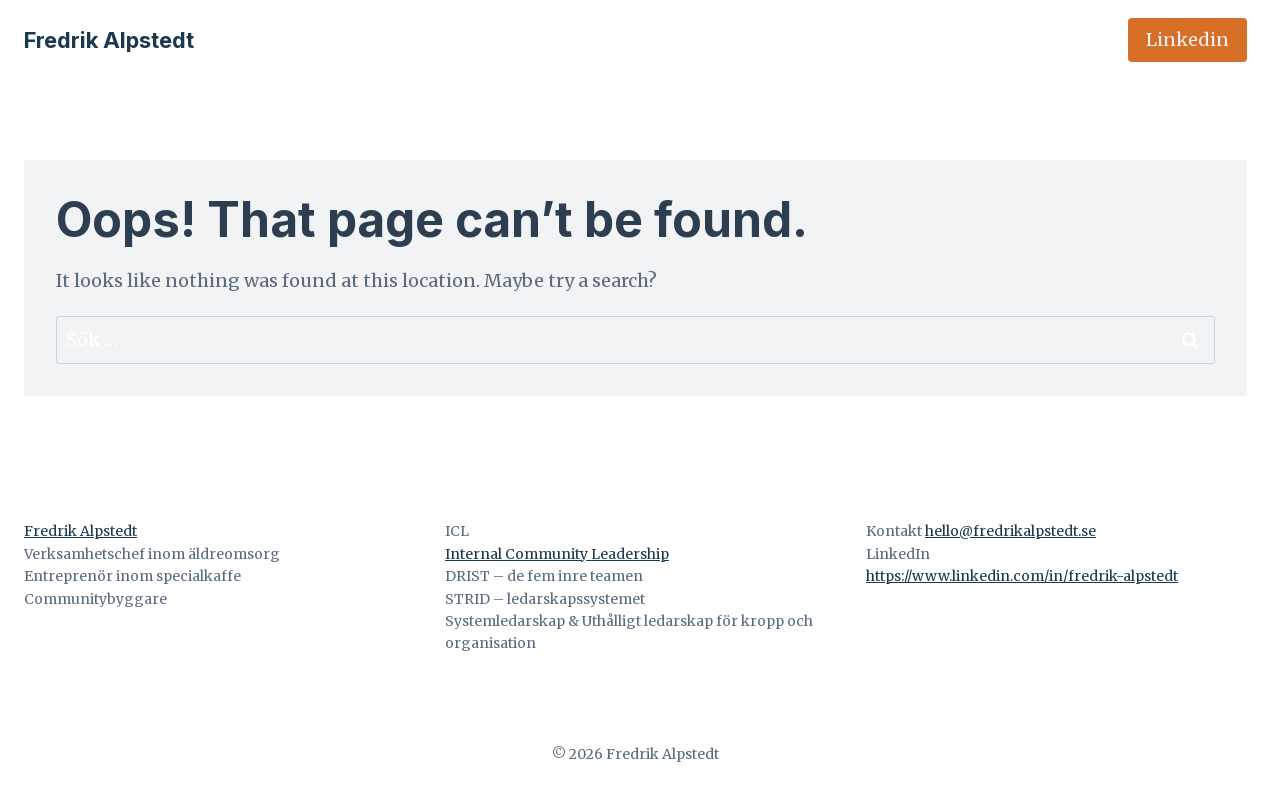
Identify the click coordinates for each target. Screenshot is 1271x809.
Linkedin (1187, 39)
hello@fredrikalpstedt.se (1010, 531)
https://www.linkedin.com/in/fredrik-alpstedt (1022, 576)
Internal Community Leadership (557, 554)
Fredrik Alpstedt (80, 531)
